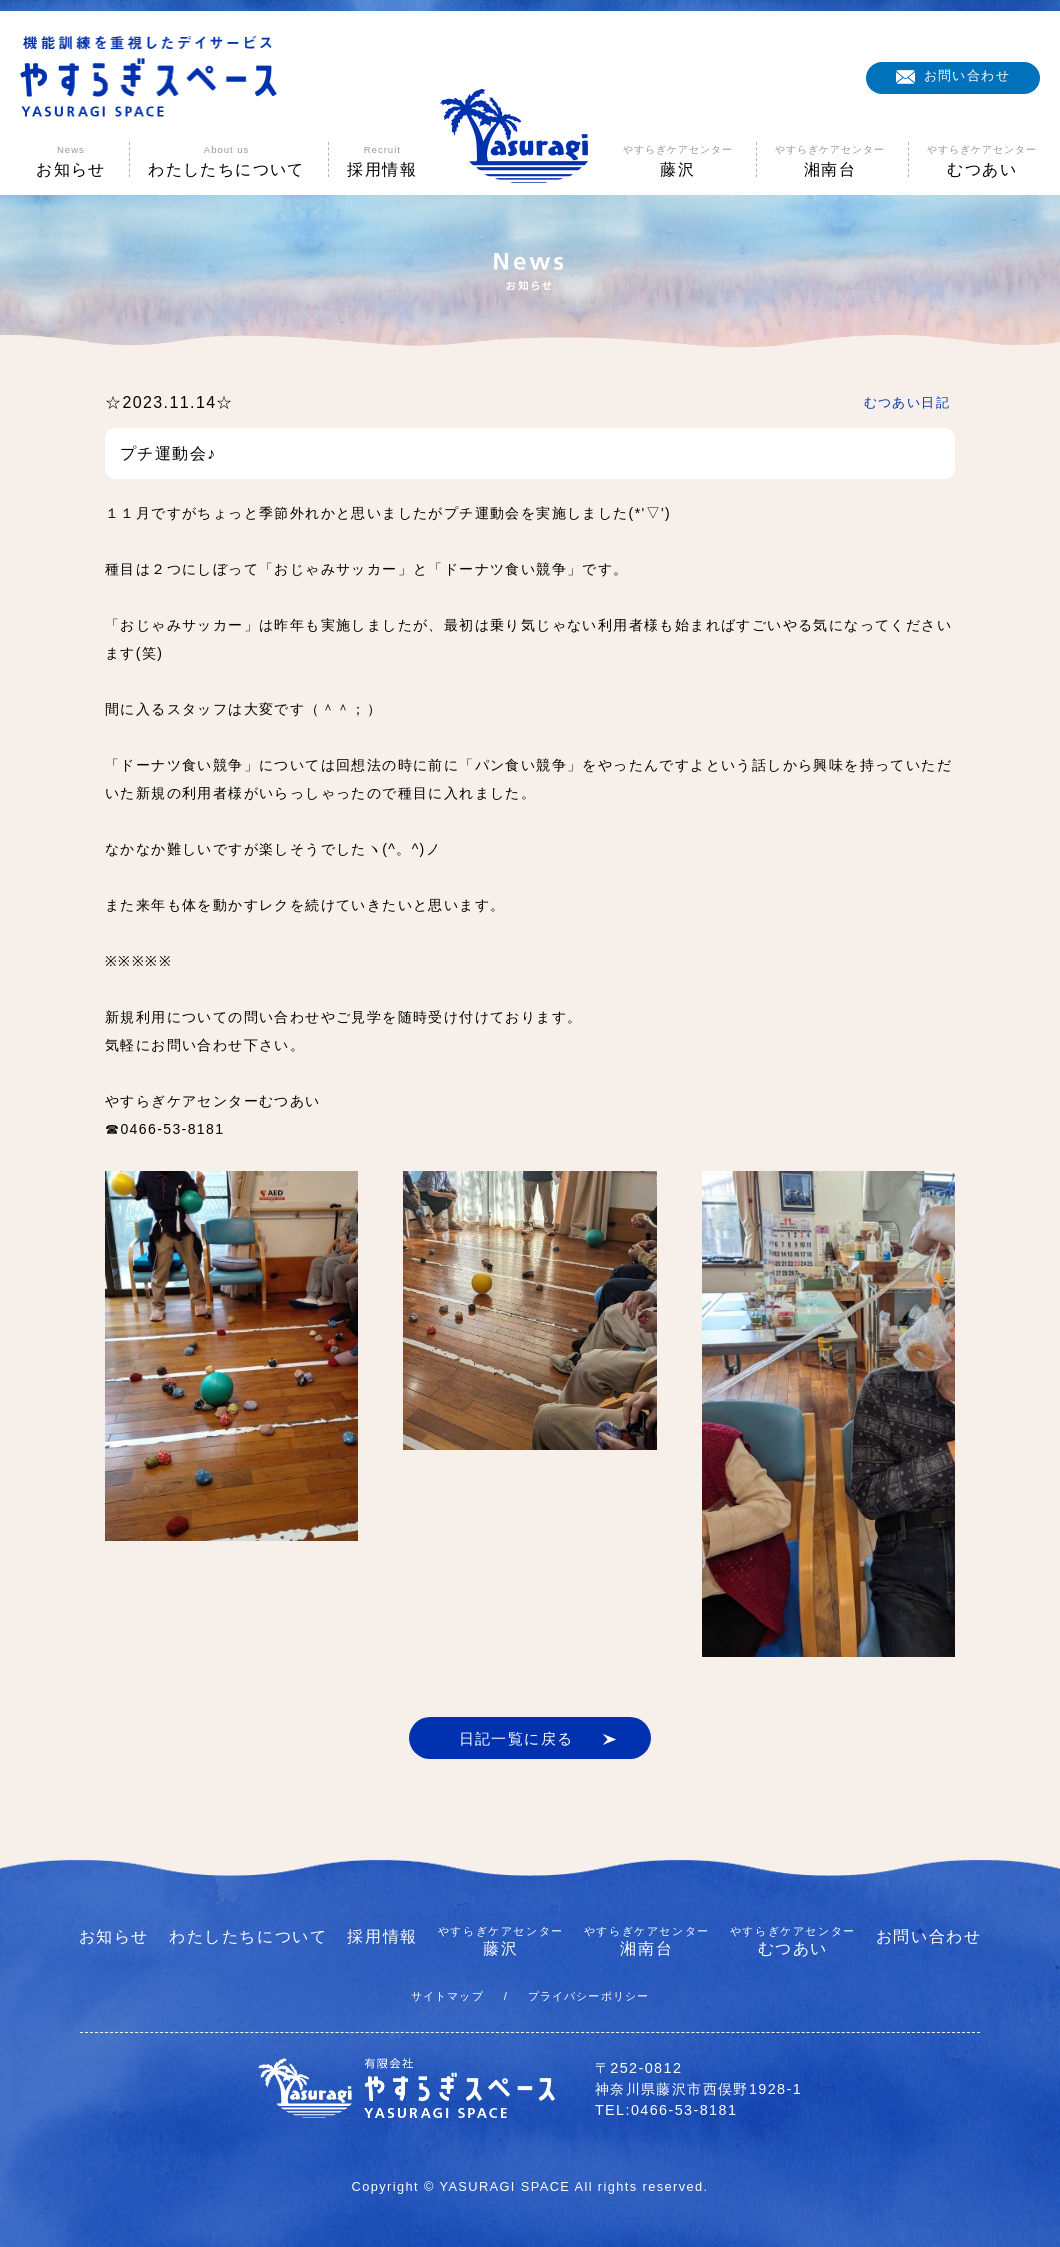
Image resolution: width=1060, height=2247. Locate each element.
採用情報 (382, 1936)
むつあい (793, 1941)
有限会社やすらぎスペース (406, 2089)
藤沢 (501, 1941)
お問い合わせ (967, 75)
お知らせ (114, 1936)
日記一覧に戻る (516, 1738)
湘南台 (647, 1941)
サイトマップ (447, 1996)
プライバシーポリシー (588, 1996)
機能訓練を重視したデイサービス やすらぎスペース (148, 77)
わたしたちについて (248, 1936)
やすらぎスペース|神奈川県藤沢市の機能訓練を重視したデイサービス (530, 135)
